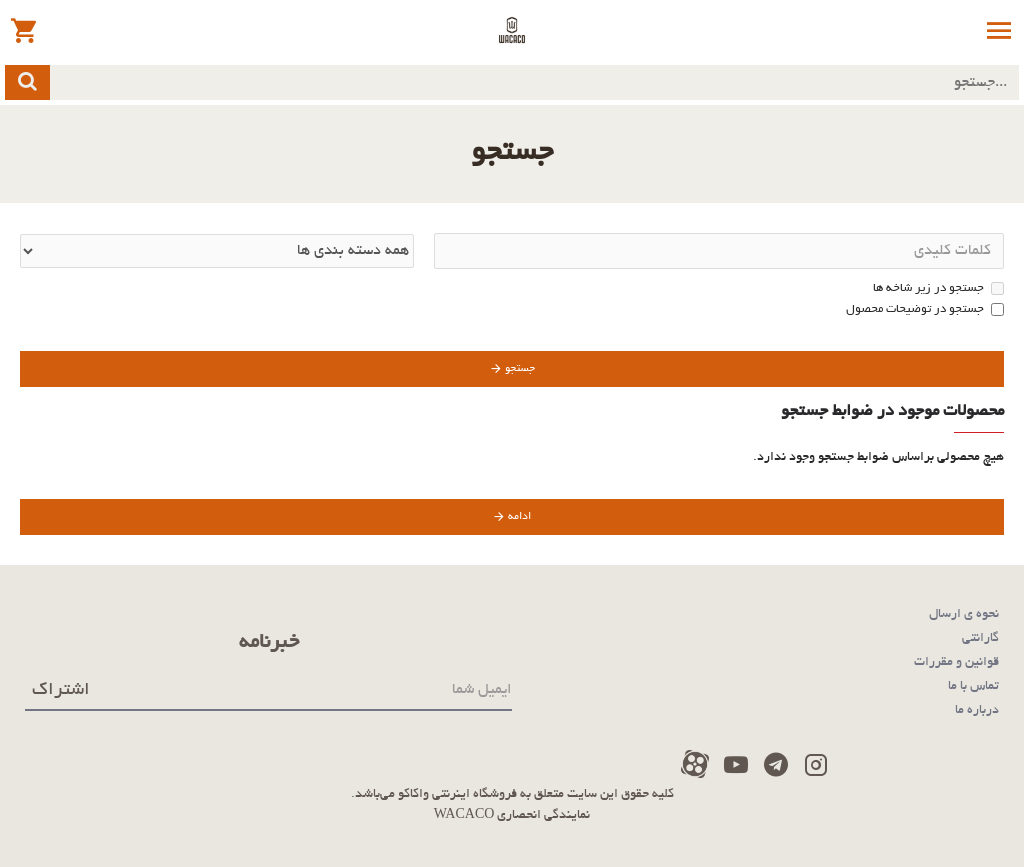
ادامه (519, 517)
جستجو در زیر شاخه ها (938, 288)
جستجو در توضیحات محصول (925, 309)
